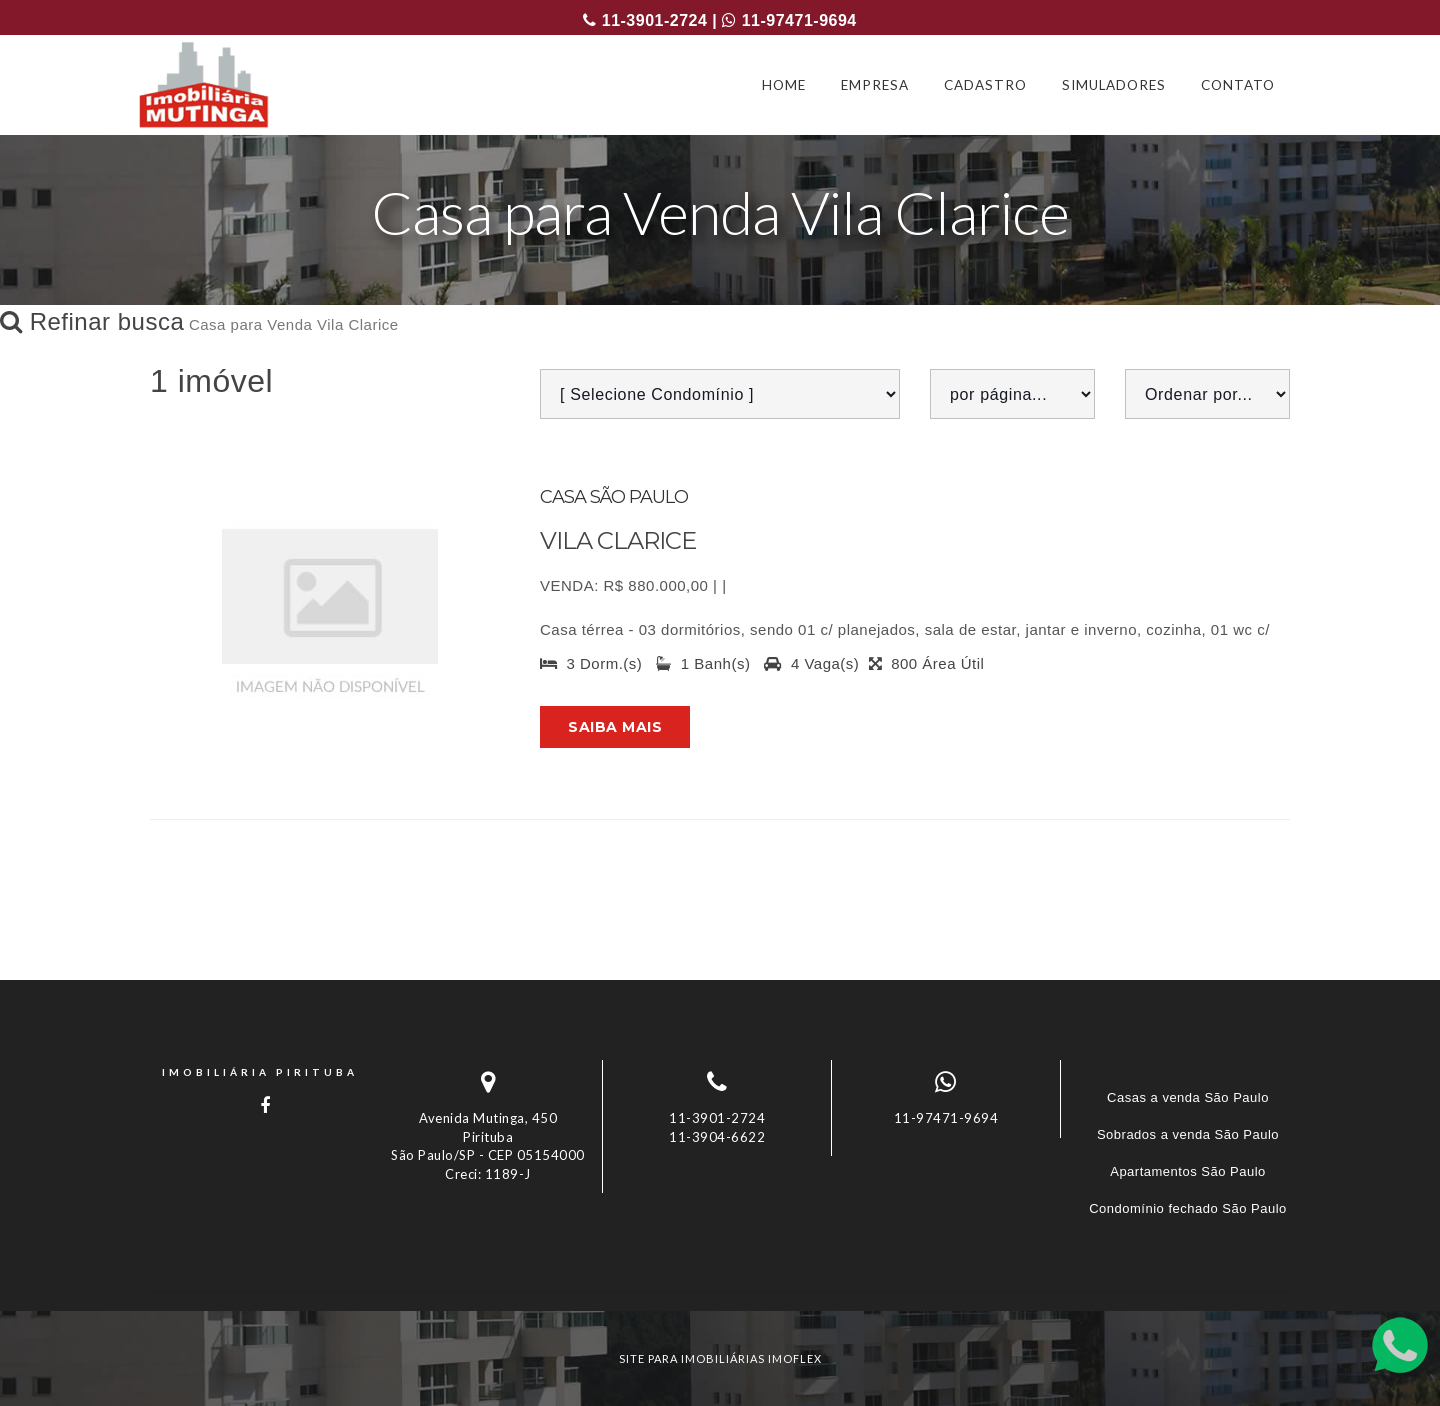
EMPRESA (875, 85)
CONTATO (1238, 85)
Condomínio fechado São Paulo (1188, 1208)
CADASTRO (985, 85)
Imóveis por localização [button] (231, 1273)
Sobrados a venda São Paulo (1188, 1134)
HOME (784, 85)
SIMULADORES (1114, 85)
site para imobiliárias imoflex (720, 1358)
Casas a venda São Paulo (1188, 1097)
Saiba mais (615, 727)
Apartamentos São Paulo (1188, 1171)
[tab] (720, 1273)
